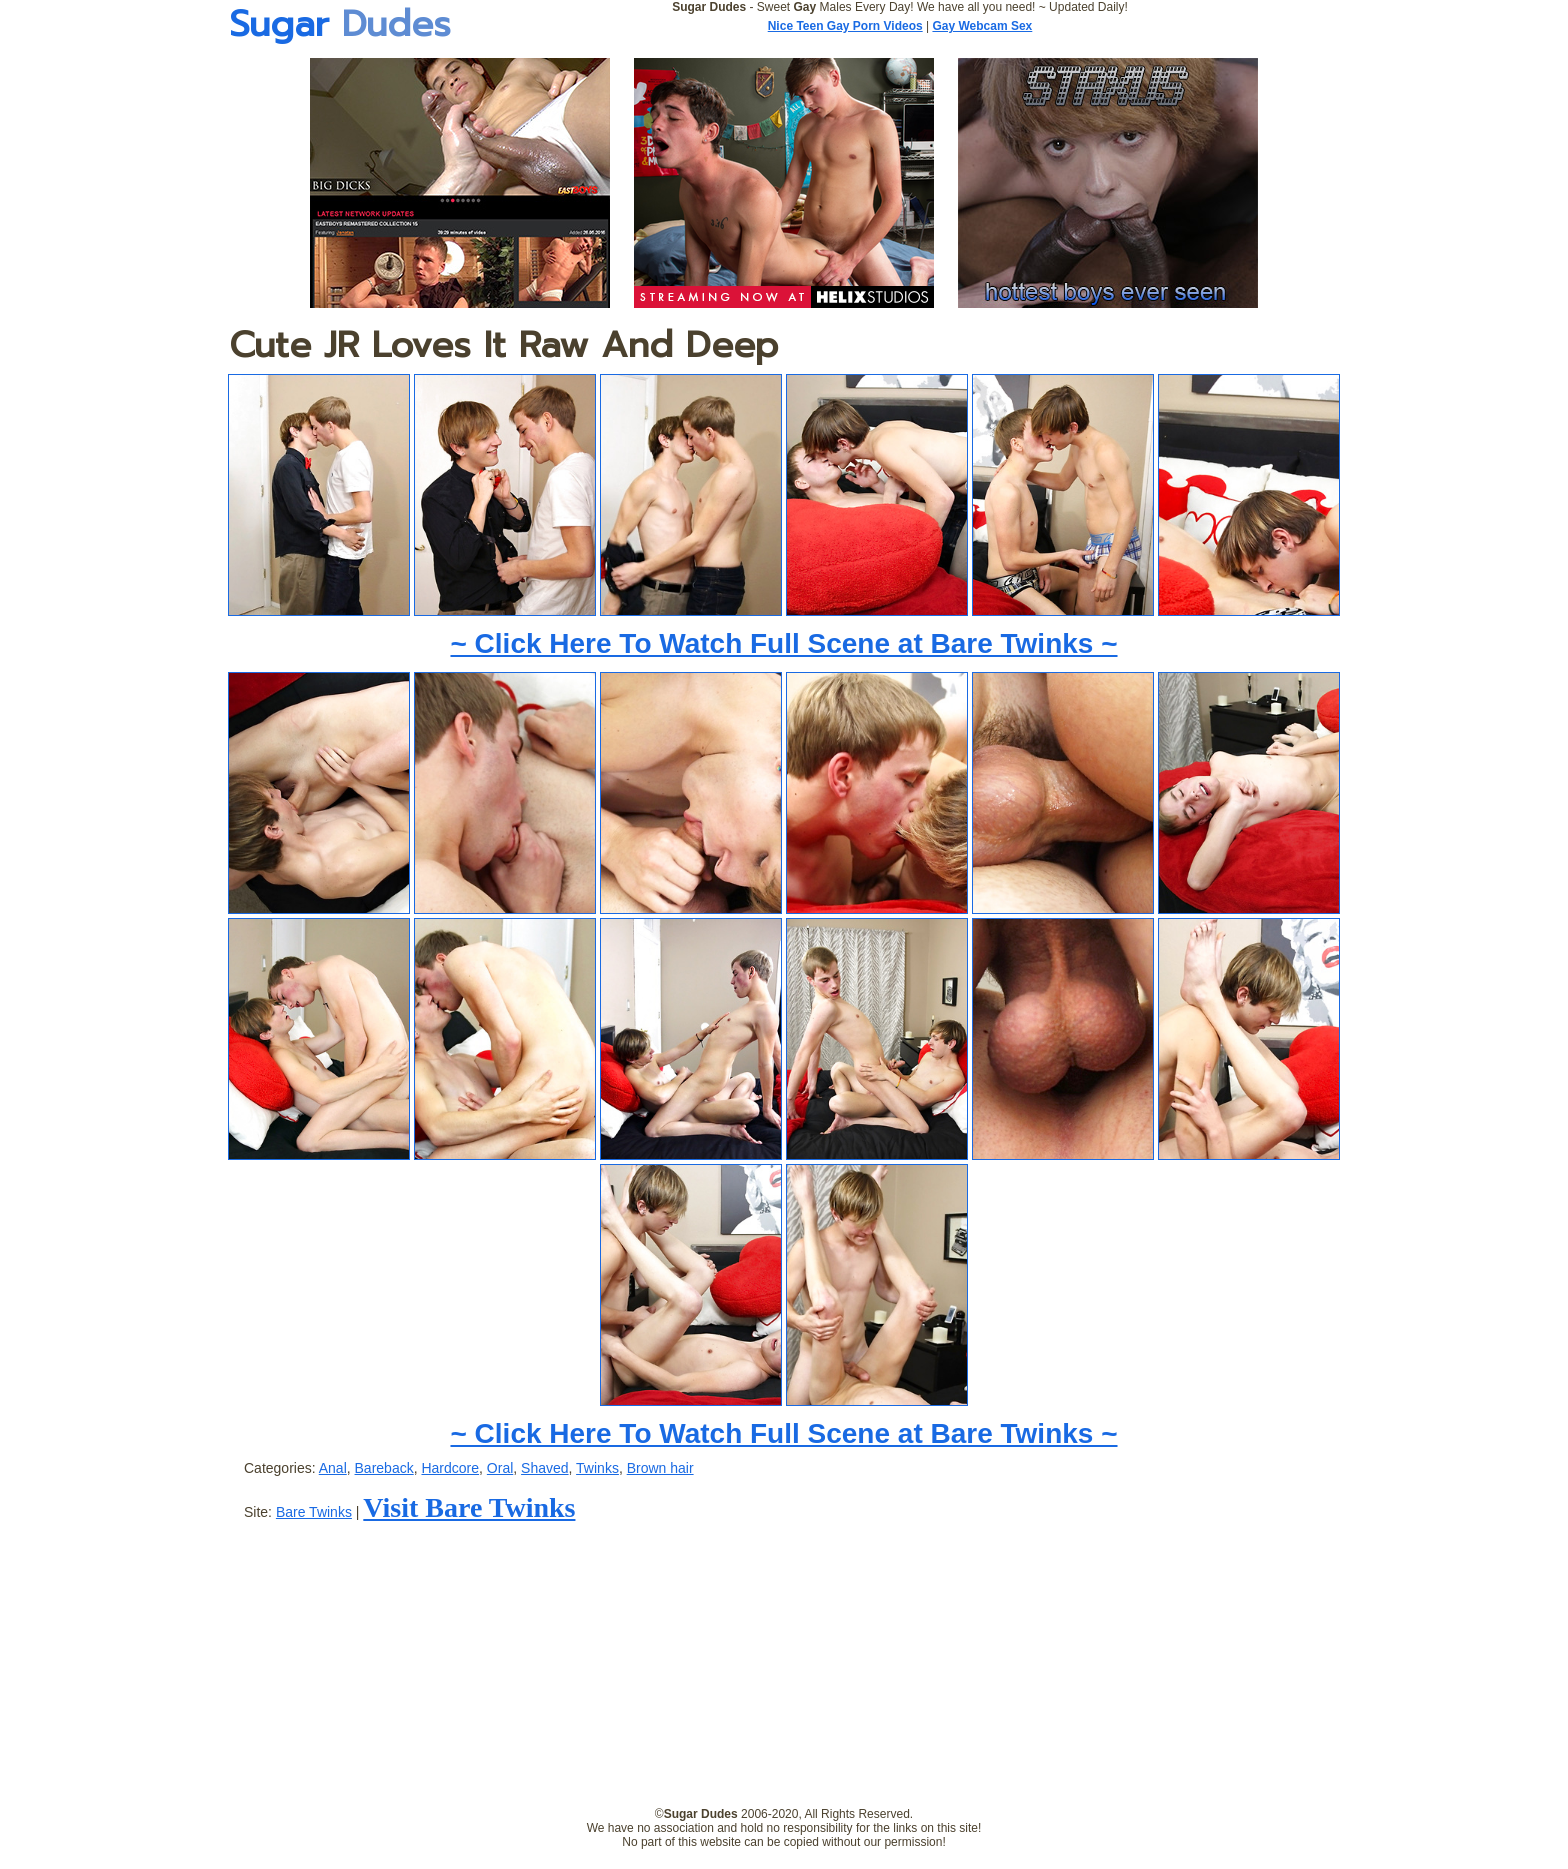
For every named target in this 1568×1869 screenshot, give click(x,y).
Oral (500, 1468)
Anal (333, 1468)
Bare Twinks (314, 1512)
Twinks (597, 1468)
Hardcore (450, 1468)
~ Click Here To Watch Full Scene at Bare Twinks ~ (783, 643)
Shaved (544, 1468)
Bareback (384, 1468)
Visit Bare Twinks (469, 1507)
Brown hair (660, 1468)
